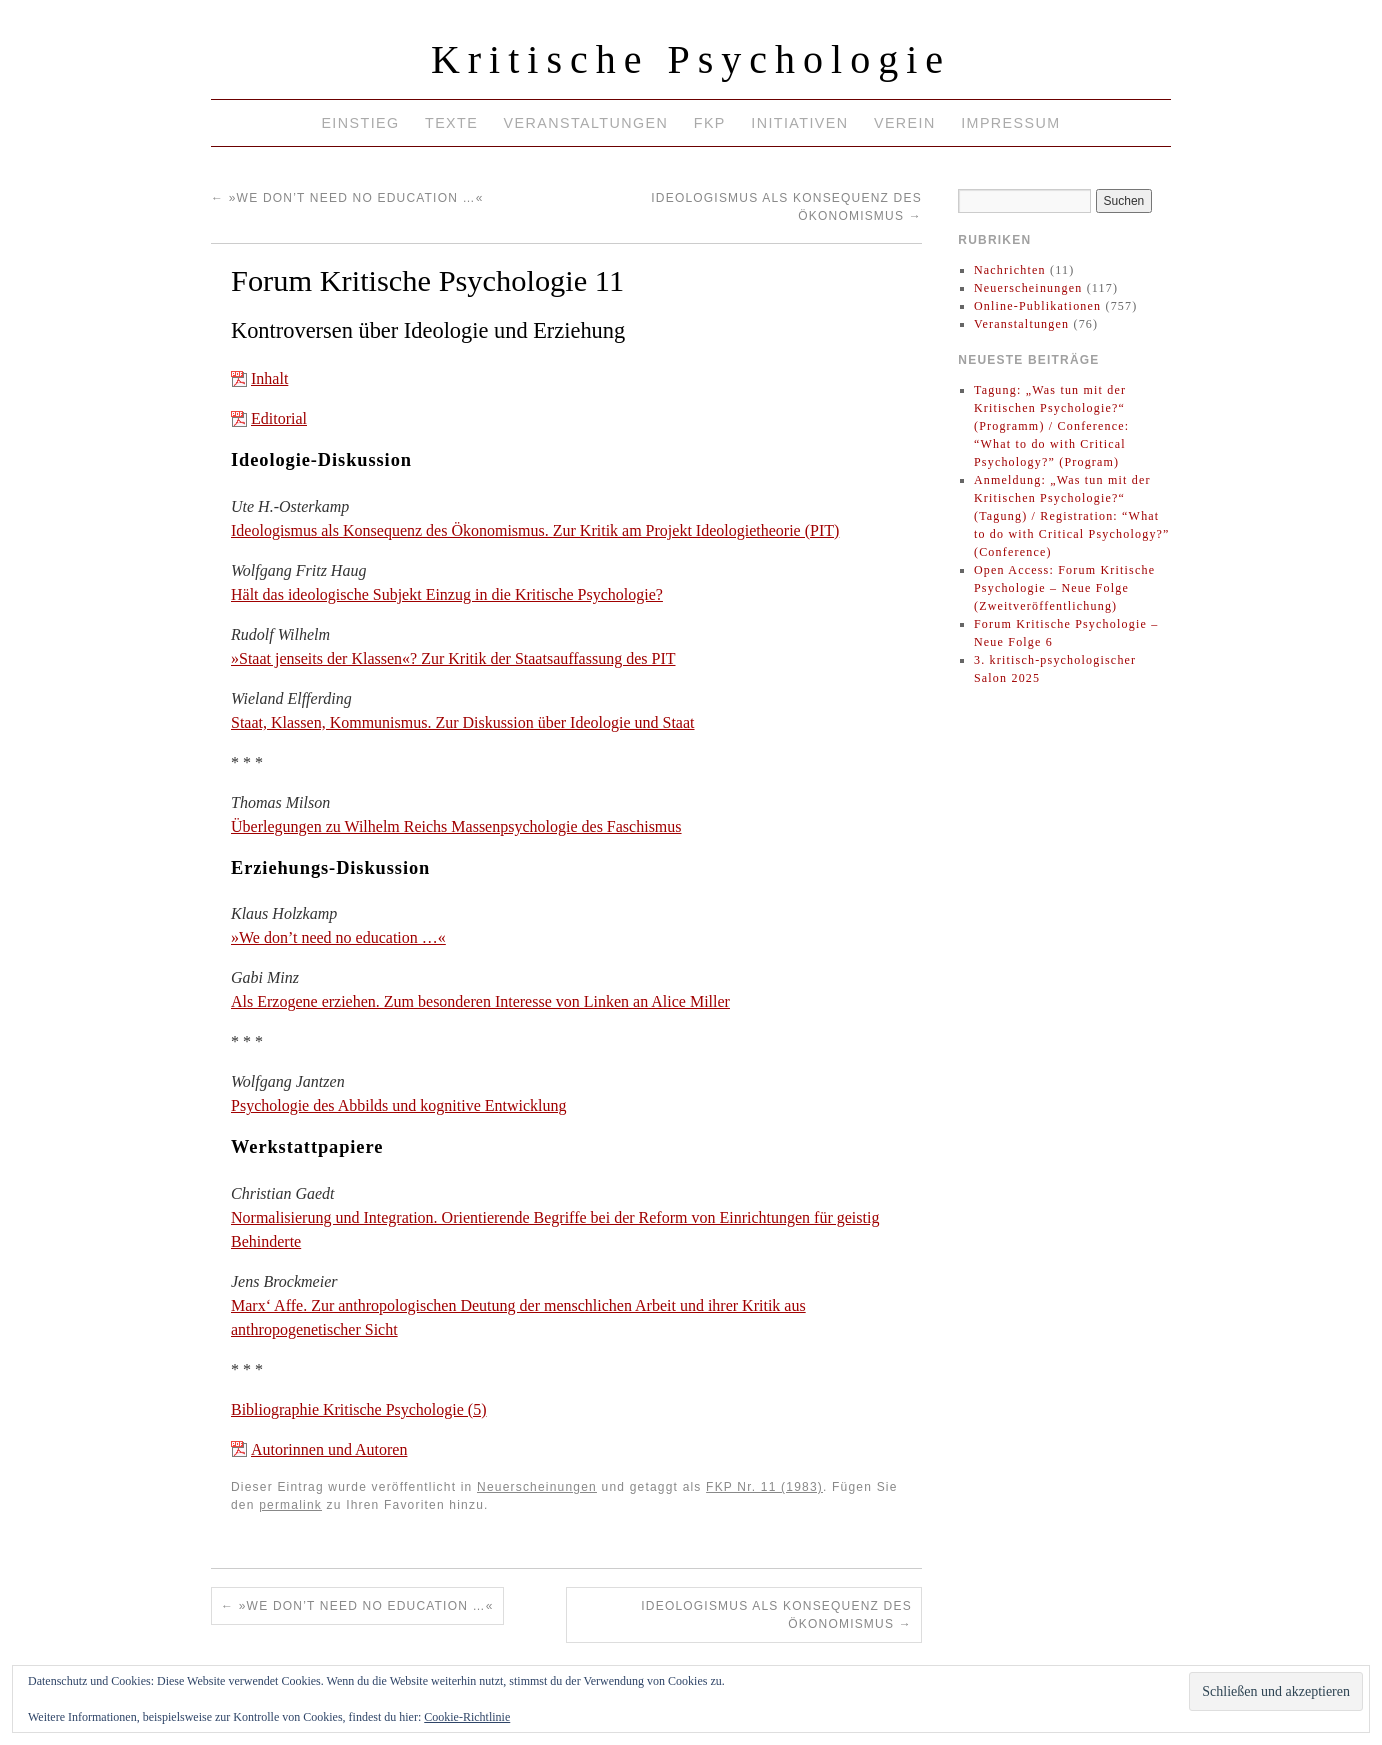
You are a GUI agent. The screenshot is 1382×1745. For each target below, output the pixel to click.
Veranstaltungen (586, 123)
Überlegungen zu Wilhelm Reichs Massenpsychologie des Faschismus (456, 826)
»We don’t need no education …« (347, 198)
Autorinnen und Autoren (329, 1449)
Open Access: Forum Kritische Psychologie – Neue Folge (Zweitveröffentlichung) (1064, 588)
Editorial (279, 418)
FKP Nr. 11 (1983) (764, 1487)
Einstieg (360, 123)
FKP (710, 123)
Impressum (1010, 123)
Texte (451, 123)
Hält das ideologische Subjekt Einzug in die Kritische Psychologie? (447, 594)
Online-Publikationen (1037, 306)
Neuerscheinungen (537, 1487)
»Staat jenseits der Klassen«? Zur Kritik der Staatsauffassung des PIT (453, 658)
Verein (905, 123)
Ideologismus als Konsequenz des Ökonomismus (776, 1615)
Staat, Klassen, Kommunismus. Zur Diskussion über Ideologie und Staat (463, 722)
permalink (290, 1505)
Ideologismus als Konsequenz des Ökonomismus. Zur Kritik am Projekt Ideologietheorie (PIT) (535, 530)
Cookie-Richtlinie (467, 1717)
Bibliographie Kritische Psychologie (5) (359, 1409)
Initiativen (799, 123)
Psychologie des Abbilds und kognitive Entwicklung (399, 1105)
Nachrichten (1010, 270)
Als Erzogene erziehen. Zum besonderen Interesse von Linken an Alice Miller (480, 1001)
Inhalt (269, 378)
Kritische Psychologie (691, 59)
